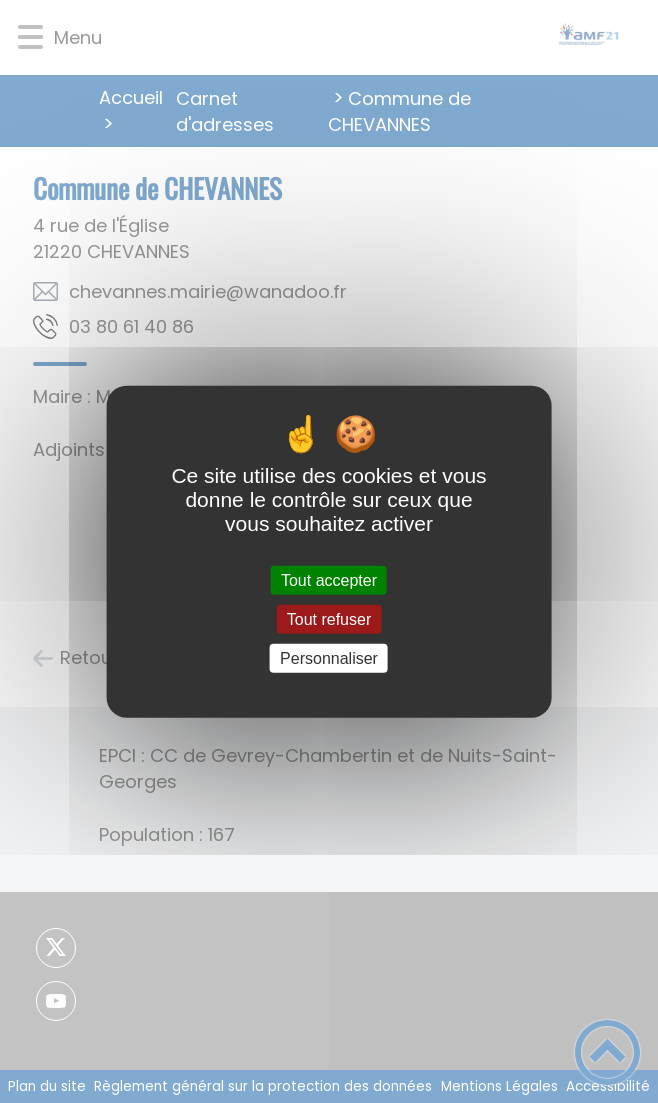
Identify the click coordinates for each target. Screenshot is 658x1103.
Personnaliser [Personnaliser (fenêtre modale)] (329, 658)
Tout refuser (329, 618)
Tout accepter (329, 579)
